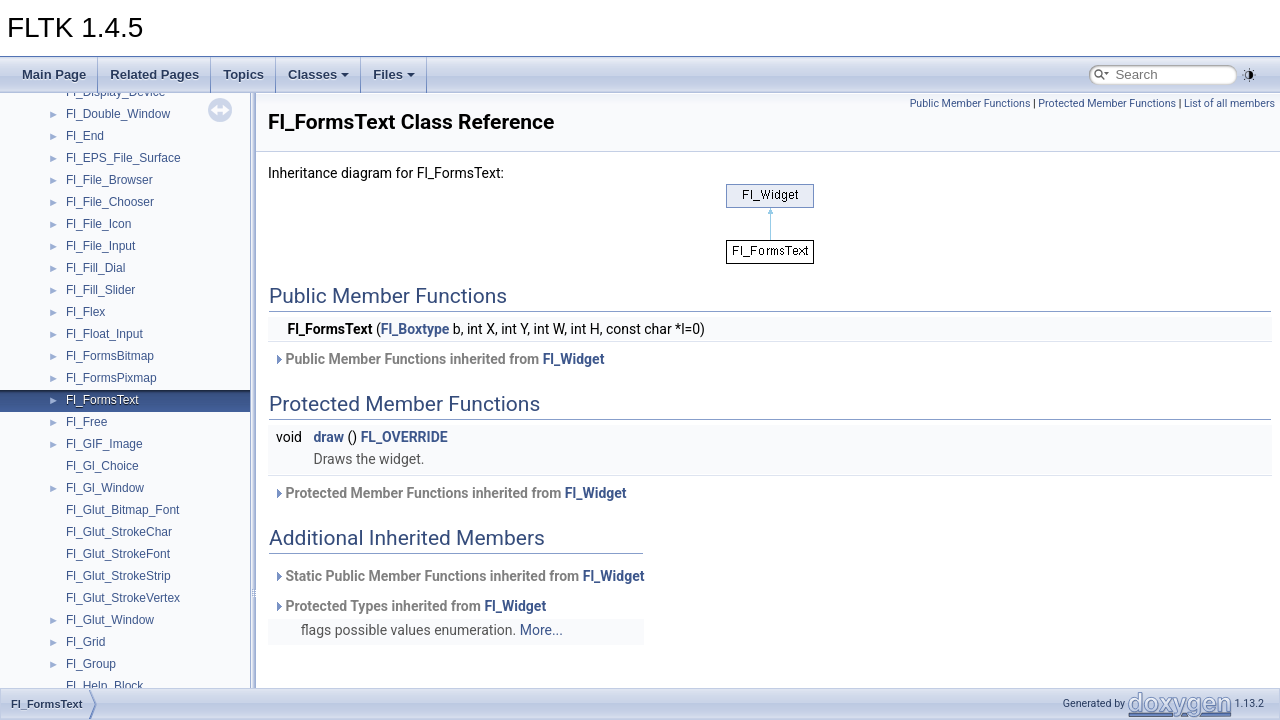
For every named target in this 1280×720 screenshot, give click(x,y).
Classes (318, 74)
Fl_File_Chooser (110, 202)
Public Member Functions (970, 103)
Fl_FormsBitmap (110, 356)
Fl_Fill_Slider (100, 290)
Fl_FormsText (102, 400)
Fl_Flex (85, 312)
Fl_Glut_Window (110, 620)
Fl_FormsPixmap (111, 378)
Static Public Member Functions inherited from (458, 576)
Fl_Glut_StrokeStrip (118, 576)
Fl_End (85, 136)
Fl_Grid (85, 642)
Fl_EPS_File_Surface (123, 158)
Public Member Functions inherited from (438, 359)
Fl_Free (86, 422)
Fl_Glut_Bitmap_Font (122, 510)
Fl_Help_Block (104, 686)
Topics (243, 74)
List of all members (1229, 103)
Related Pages (154, 74)
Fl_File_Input (100, 246)
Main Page (54, 74)
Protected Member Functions (1107, 103)
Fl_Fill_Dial (95, 268)
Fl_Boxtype (415, 329)
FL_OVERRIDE (404, 437)
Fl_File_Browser (109, 180)
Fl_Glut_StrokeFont (118, 554)
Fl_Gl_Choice (102, 466)
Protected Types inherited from (409, 606)
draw (328, 437)
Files (394, 74)
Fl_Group (91, 664)
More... (541, 630)
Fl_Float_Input (104, 334)
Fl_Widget (574, 359)
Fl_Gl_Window (105, 488)
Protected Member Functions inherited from (450, 493)
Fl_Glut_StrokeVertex (123, 598)
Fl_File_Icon (98, 224)
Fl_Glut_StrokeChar (119, 532)
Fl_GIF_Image (104, 444)
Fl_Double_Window (118, 114)
